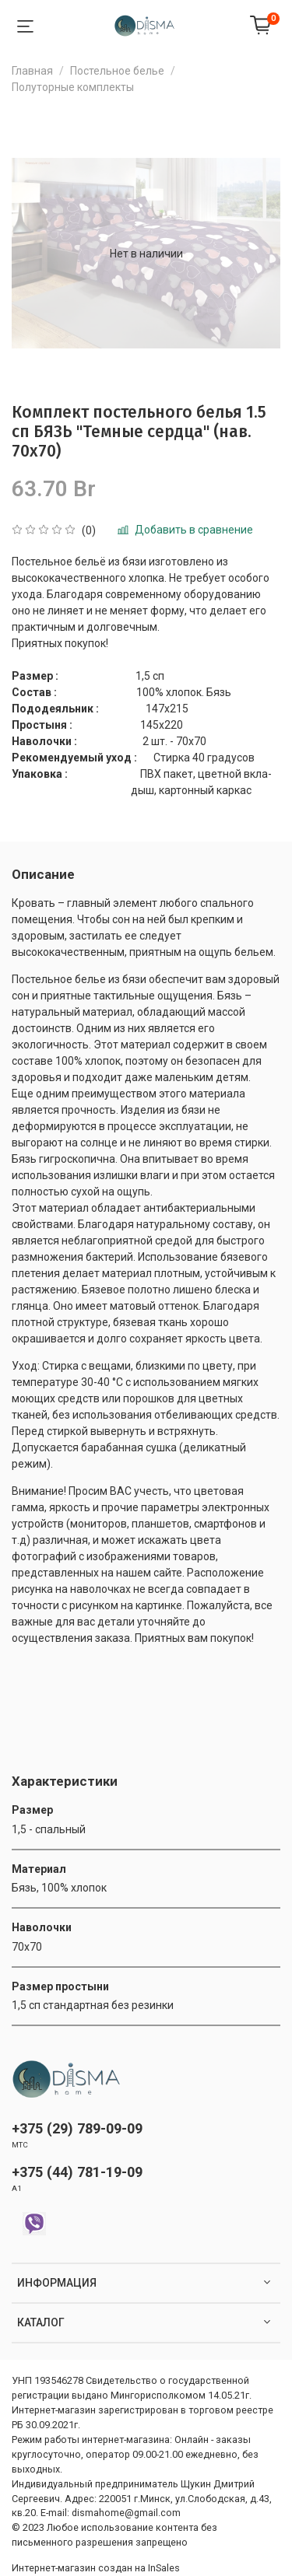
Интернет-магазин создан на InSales (96, 2568)
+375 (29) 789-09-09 (77, 2128)
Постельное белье (117, 71)
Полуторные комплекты (73, 87)
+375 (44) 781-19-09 (77, 2172)
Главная (32, 71)
